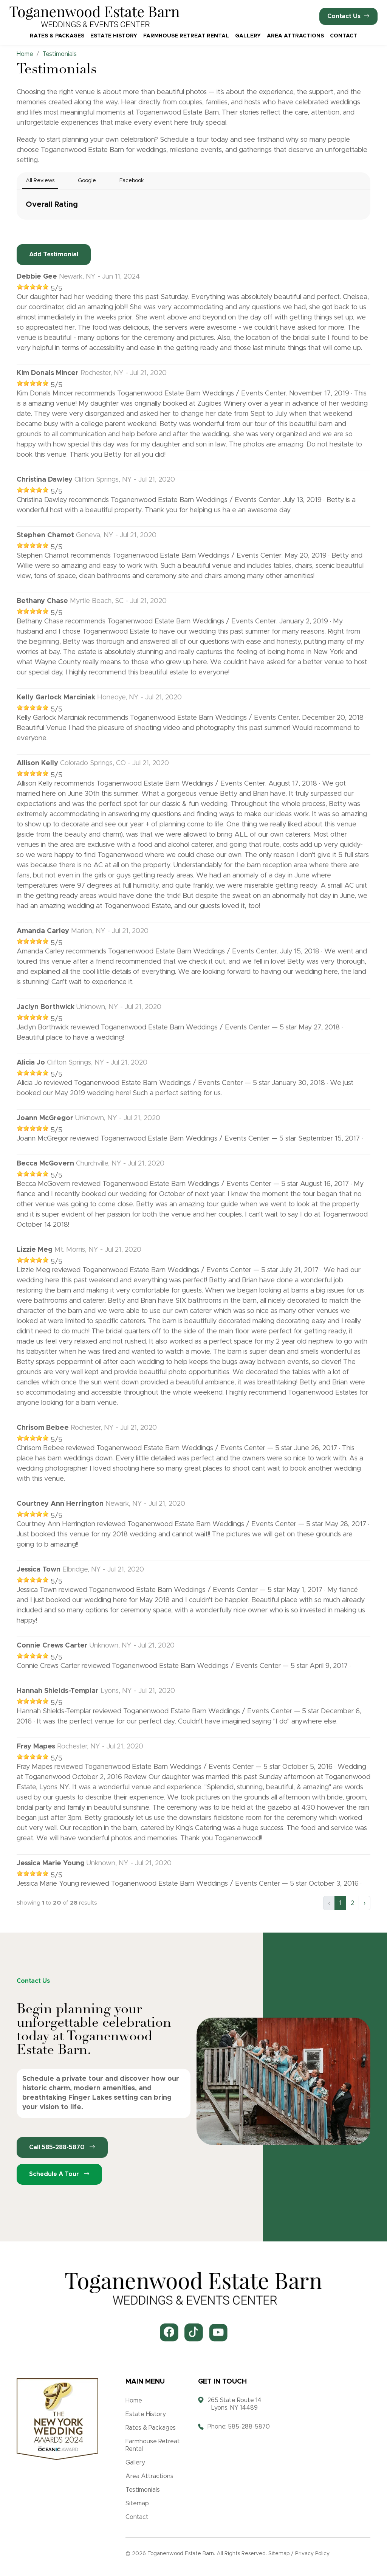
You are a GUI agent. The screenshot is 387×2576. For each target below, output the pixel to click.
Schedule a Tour (59, 2174)
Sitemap (137, 2503)
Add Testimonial (53, 254)
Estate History (113, 36)
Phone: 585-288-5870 (238, 2427)
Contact (343, 36)
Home (133, 2401)
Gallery (248, 36)
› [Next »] (364, 1903)
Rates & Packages (57, 36)
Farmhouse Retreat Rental (186, 36)
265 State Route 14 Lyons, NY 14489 (234, 2404)
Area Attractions (295, 36)
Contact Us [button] (348, 16)
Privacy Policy (312, 2553)
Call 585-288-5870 (62, 2147)
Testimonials (142, 2490)
